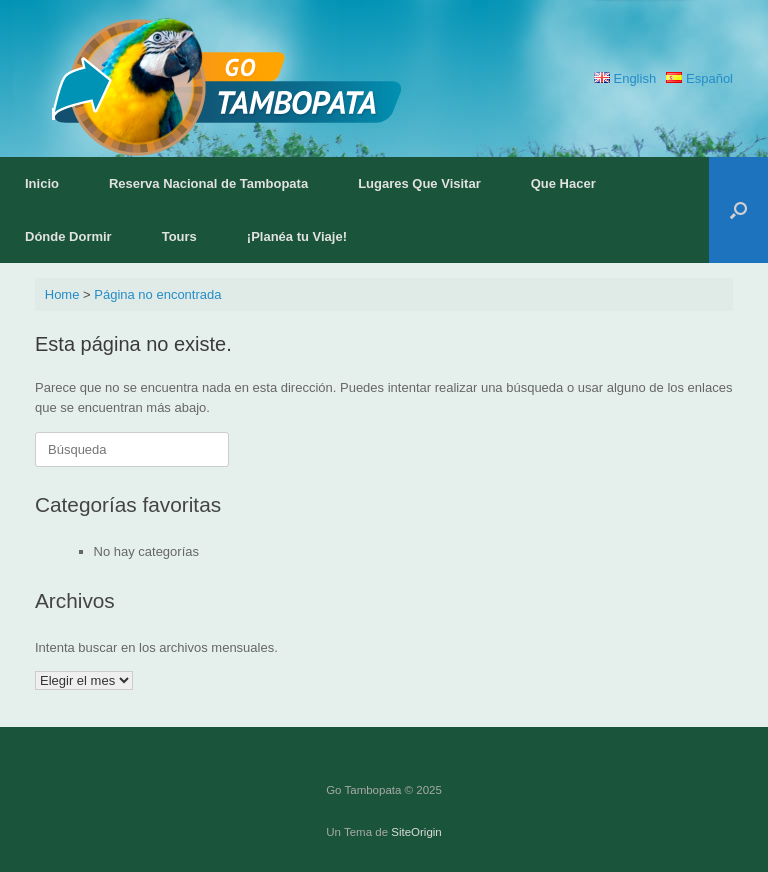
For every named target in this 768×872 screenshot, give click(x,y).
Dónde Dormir (68, 236)
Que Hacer (563, 183)
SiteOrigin (416, 832)
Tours (179, 236)
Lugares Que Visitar (419, 183)
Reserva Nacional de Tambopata (208, 183)
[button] (738, 210)
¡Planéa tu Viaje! (297, 236)
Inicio (42, 183)
